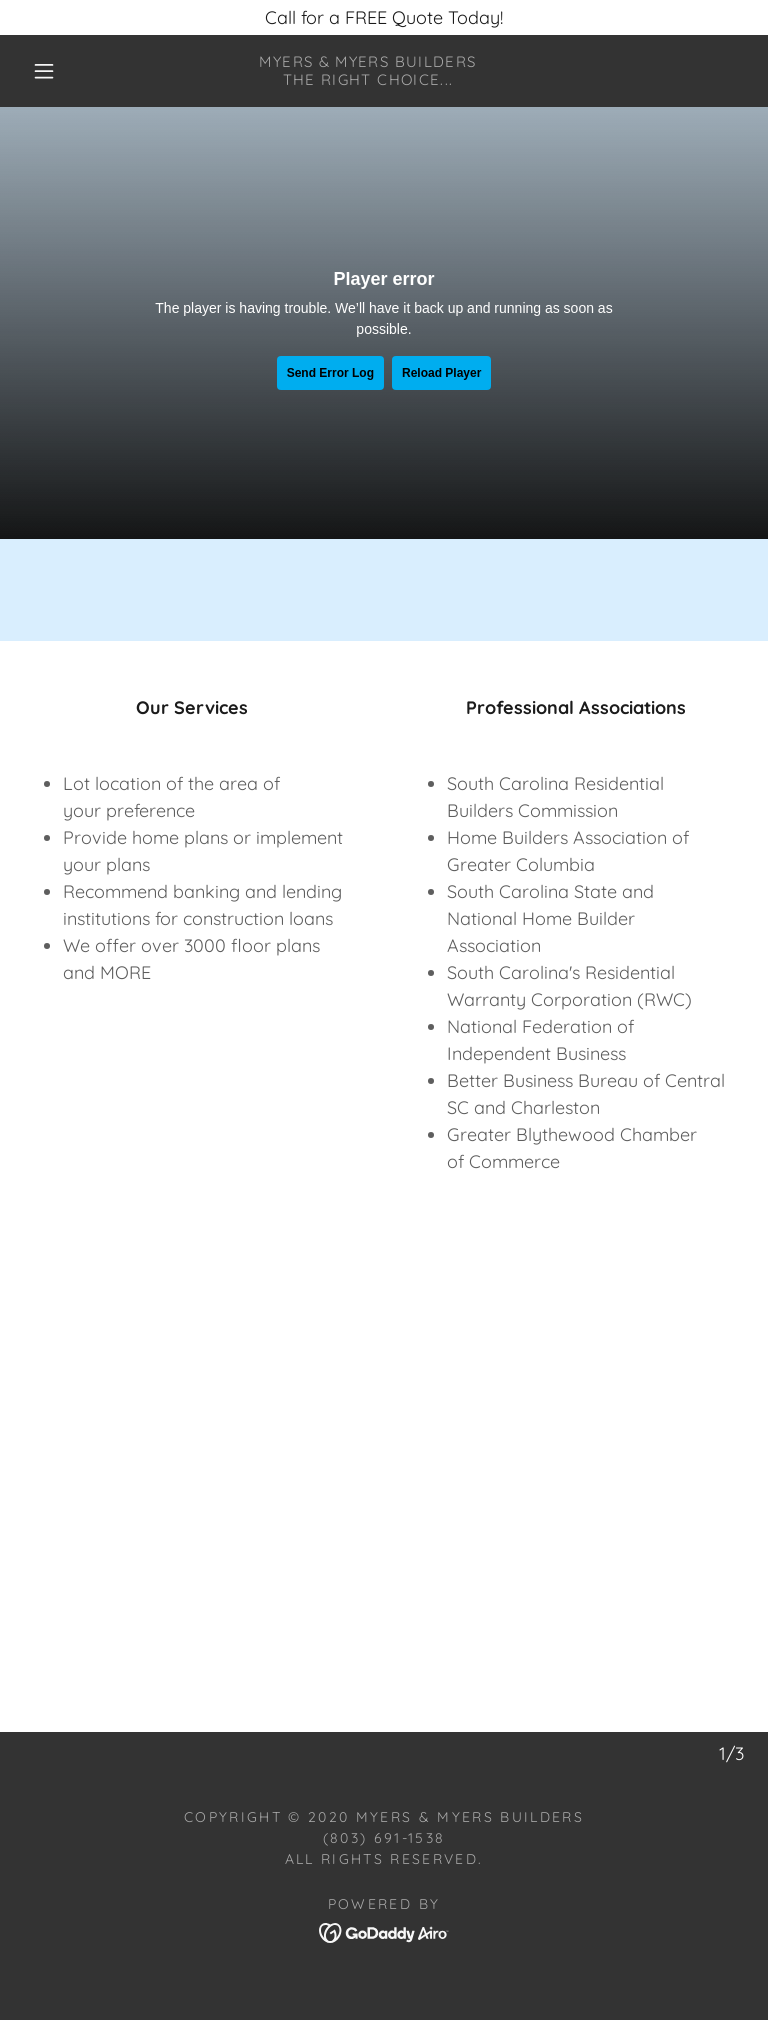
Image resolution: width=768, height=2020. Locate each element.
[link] (368, 78)
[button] (44, 71)
